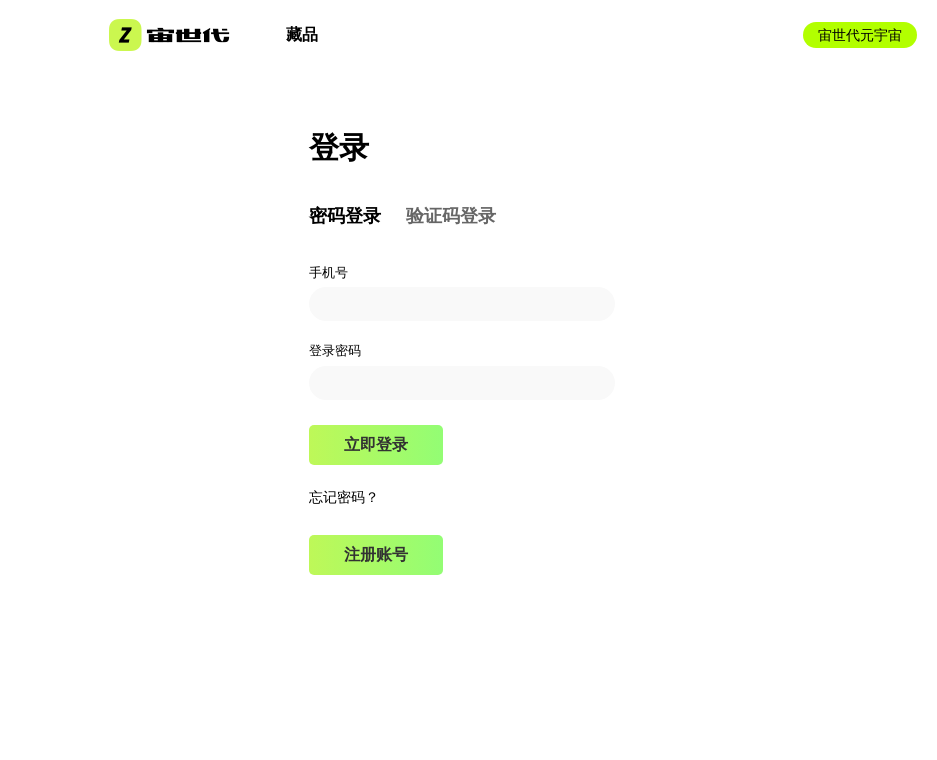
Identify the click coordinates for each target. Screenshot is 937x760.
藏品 (302, 34)
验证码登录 (451, 216)
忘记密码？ (344, 497)
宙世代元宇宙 (860, 35)
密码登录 (345, 216)
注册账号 (376, 554)
